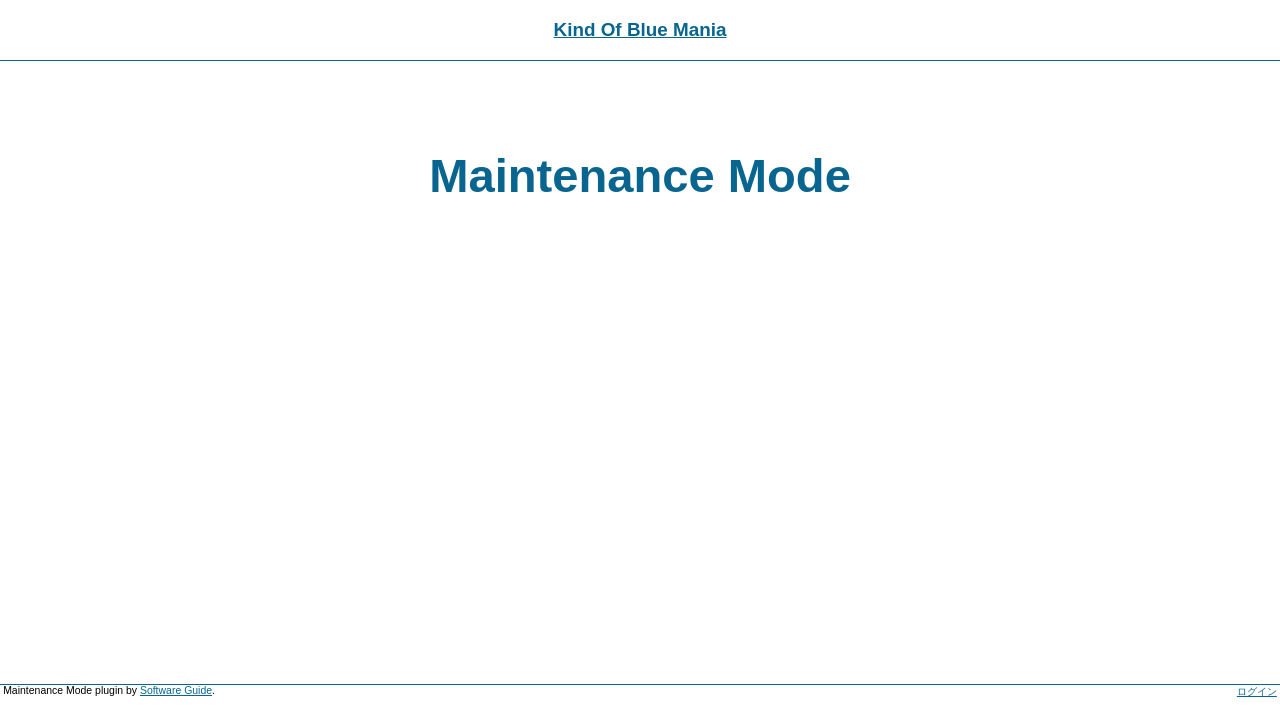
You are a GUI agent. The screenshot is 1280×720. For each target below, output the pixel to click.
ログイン (1257, 691)
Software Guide (176, 690)
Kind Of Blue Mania (640, 29)
